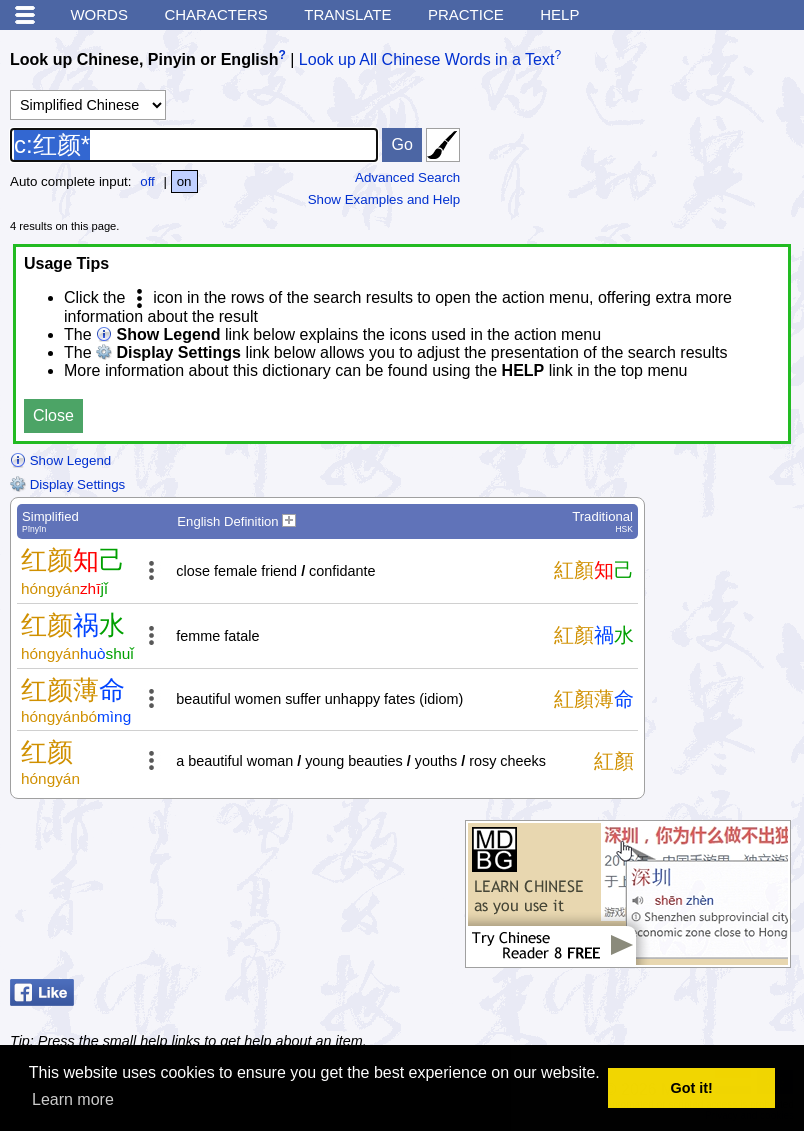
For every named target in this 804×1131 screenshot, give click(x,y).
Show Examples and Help (384, 199)
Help (559, 14)
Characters (215, 14)
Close (53, 415)
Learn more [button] (73, 1099)
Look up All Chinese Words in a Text (427, 59)
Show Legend (60, 460)
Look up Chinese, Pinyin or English (144, 59)
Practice (466, 14)
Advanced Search (407, 177)
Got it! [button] (692, 1088)
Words (99, 14)
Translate (347, 14)
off (147, 181)
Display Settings (67, 484)
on (184, 181)
